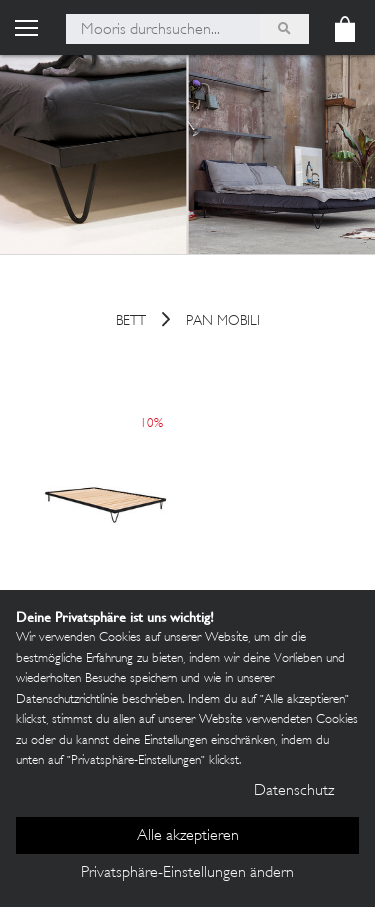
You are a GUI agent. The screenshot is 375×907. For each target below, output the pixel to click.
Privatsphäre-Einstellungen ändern (187, 873)
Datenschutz (294, 791)
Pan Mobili (223, 322)
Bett (131, 322)
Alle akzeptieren (188, 836)
